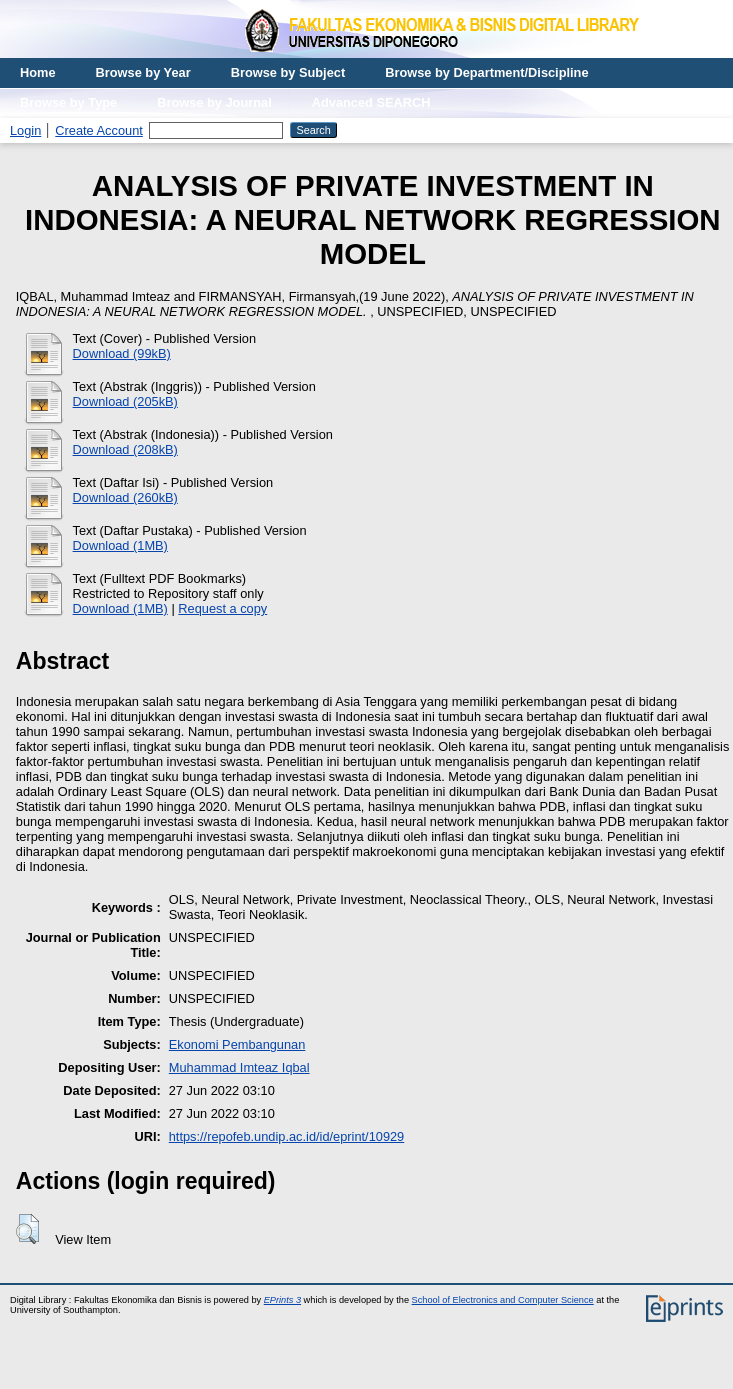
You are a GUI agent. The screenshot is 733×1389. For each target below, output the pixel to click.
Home (38, 72)
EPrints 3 (282, 1300)
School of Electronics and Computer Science (503, 1300)
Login (25, 130)
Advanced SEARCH (371, 102)
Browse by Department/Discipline (486, 72)
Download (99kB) (122, 353)
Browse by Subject (288, 72)
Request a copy (222, 608)
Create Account (99, 130)
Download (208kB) (125, 449)
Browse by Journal (214, 102)
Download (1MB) (120, 545)
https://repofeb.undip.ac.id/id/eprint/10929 (287, 1136)
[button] (27, 1229)
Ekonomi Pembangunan (237, 1044)
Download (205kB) (125, 401)
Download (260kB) (125, 497)
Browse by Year (143, 72)
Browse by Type (68, 102)
